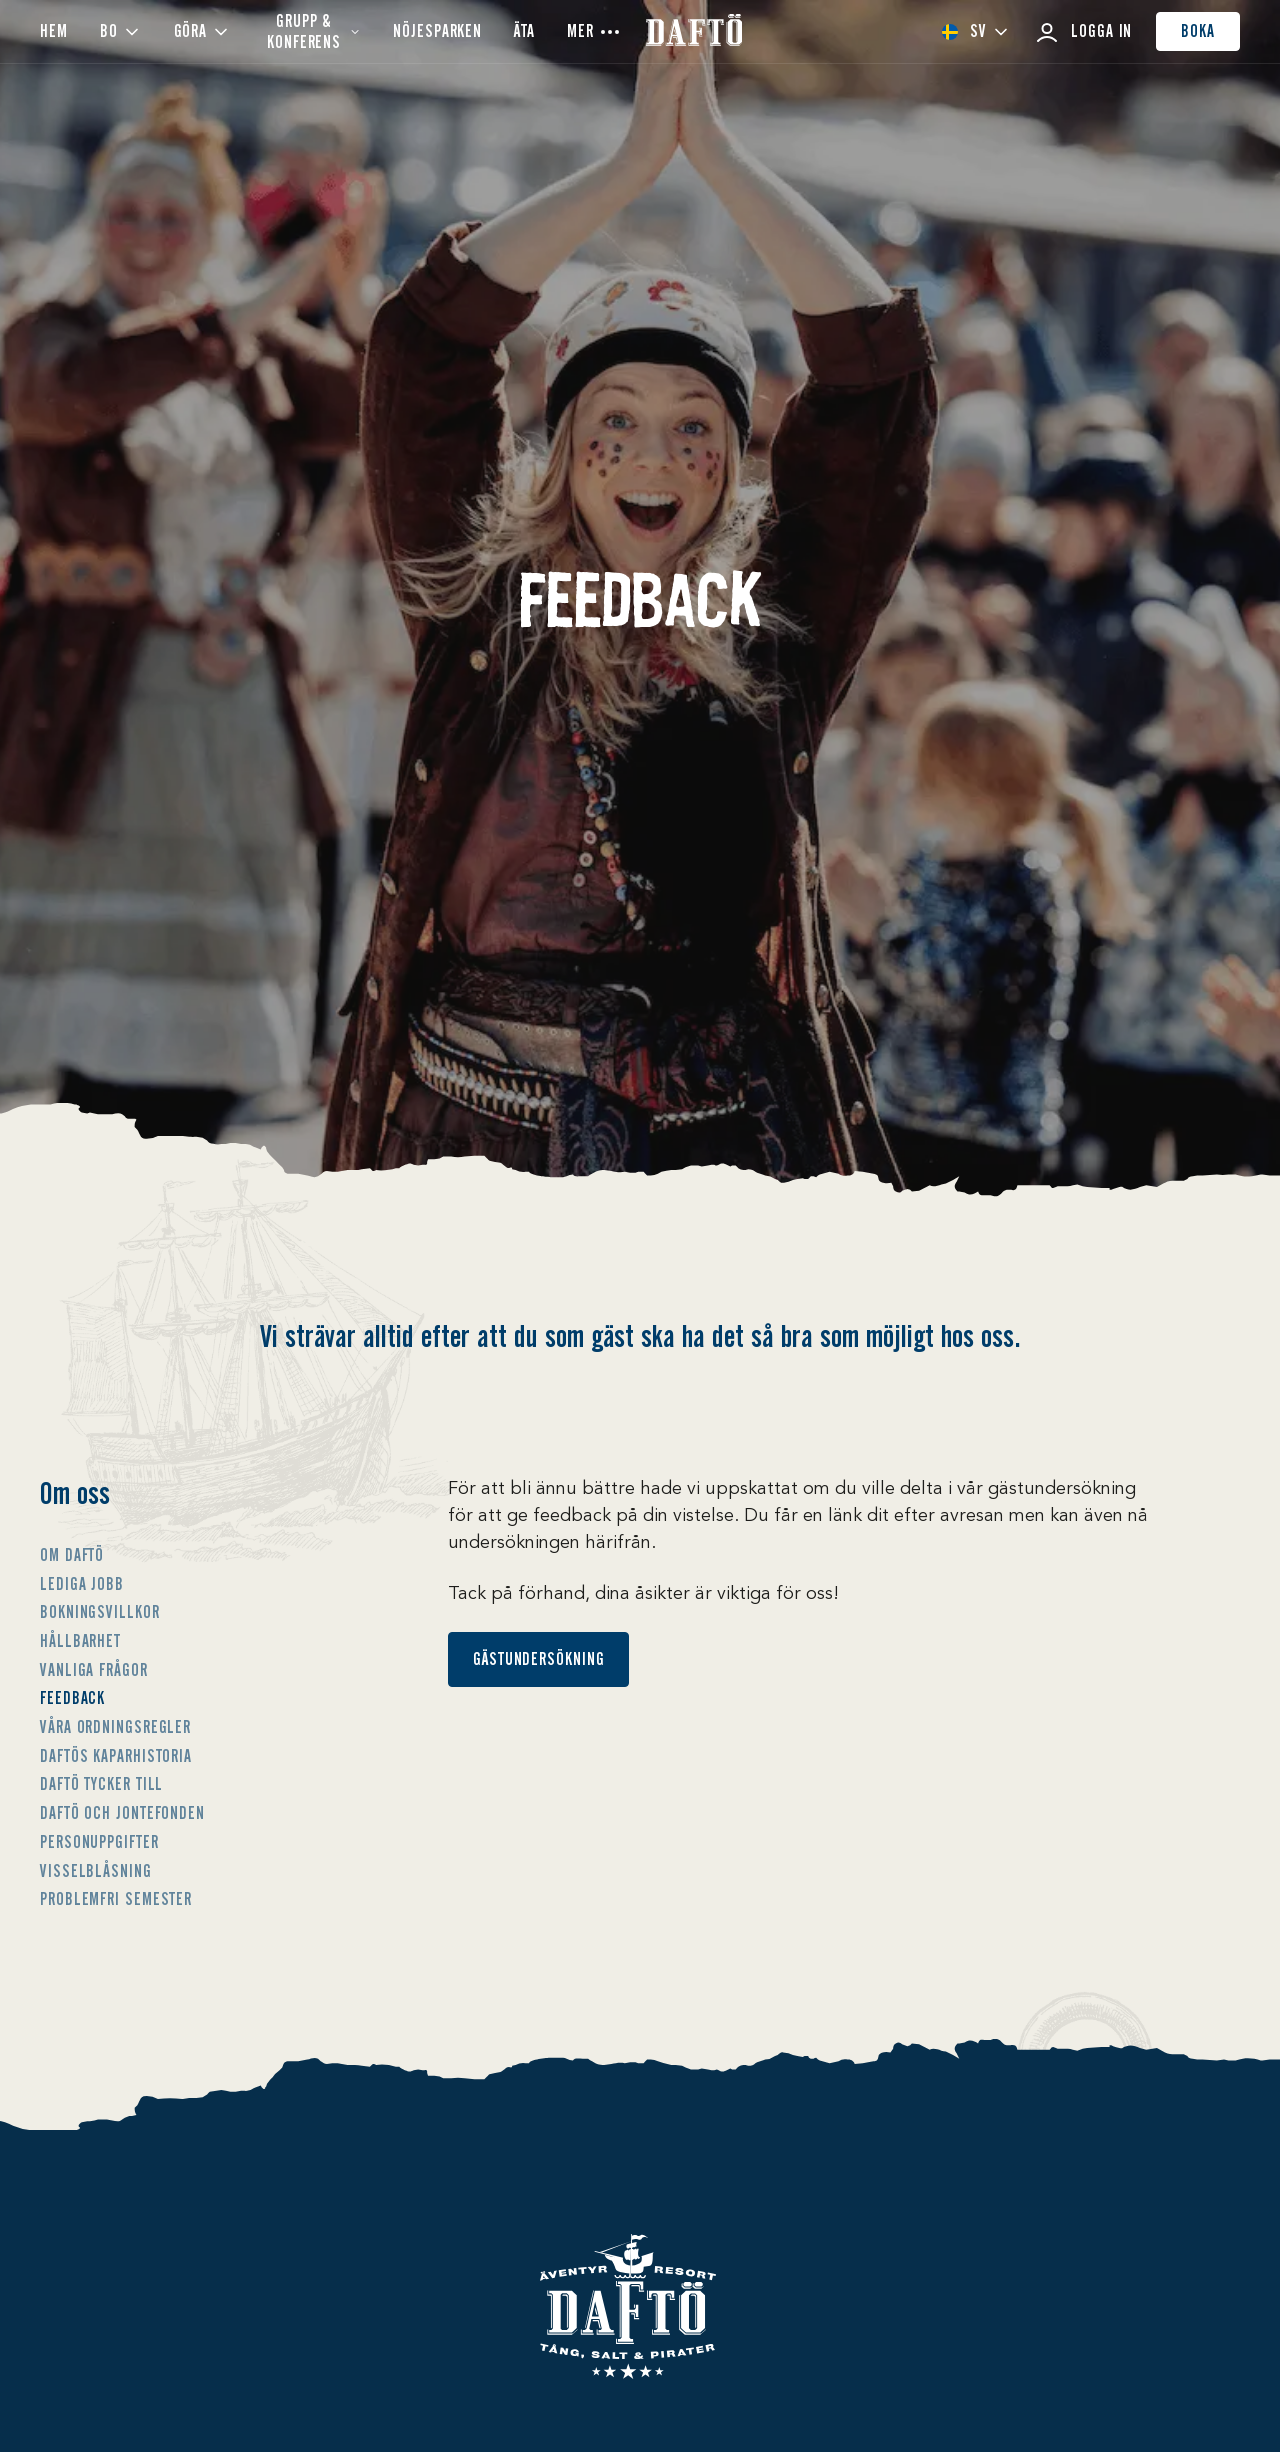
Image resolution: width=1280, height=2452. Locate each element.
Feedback (72, 1698)
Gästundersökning (538, 1659)
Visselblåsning (96, 1871)
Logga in (1083, 32)
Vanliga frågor (94, 1670)
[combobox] (974, 31)
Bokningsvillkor (100, 1612)
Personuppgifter (99, 1842)
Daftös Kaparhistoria (116, 1756)
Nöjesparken (437, 31)
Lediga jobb (82, 1584)
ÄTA (524, 31)
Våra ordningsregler (115, 1727)
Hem (54, 31)
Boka (1198, 31)
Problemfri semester (116, 1899)
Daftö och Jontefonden (122, 1813)
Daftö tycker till (101, 1784)
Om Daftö (72, 1555)
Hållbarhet (80, 1641)
